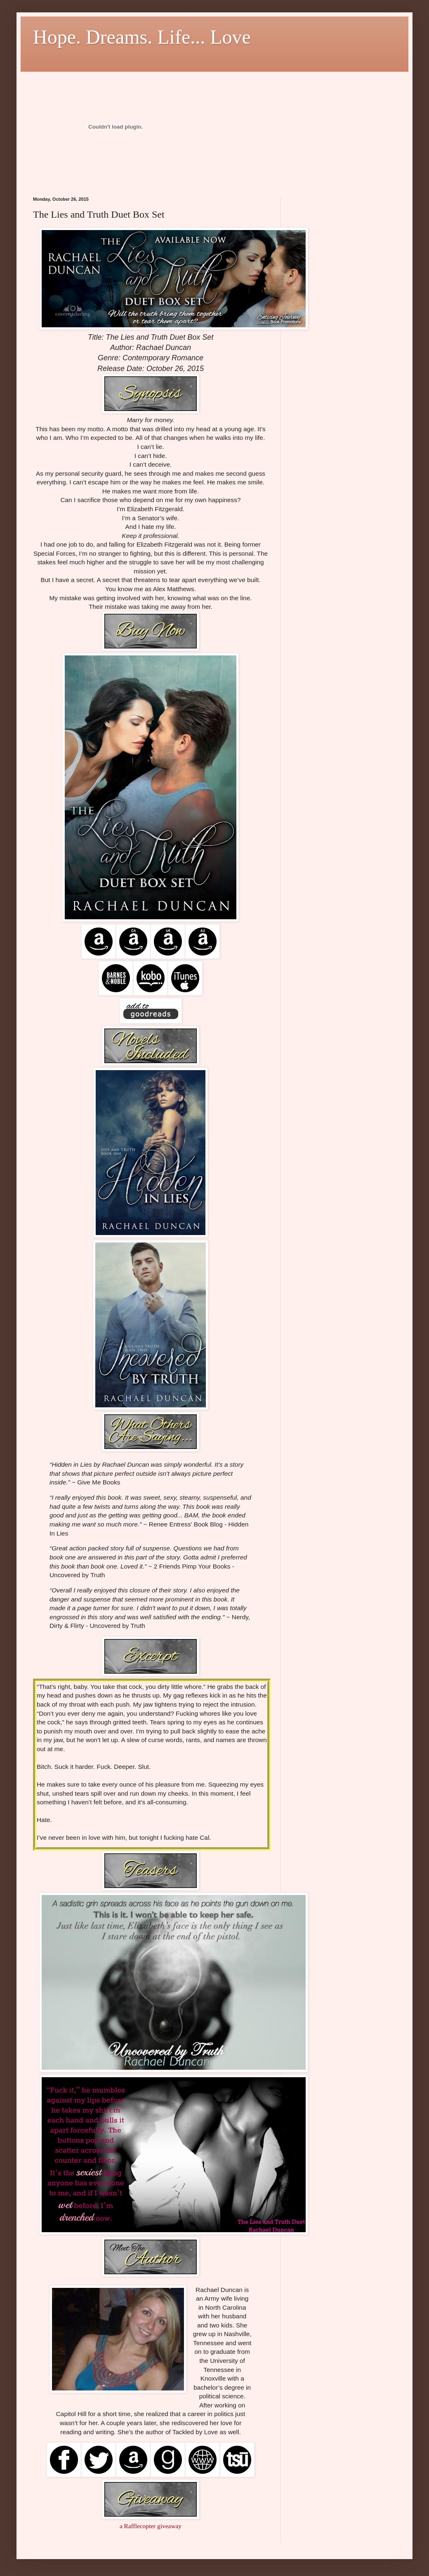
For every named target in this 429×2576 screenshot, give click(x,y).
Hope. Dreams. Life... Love (142, 37)
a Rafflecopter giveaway (151, 2525)
